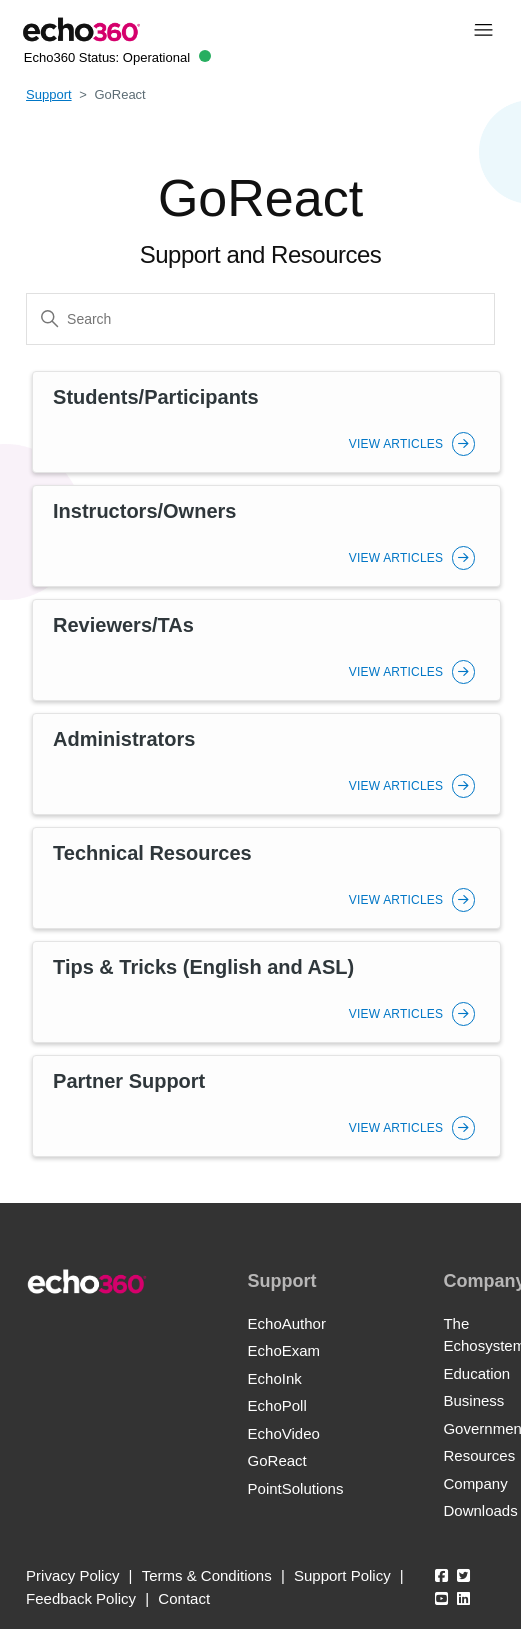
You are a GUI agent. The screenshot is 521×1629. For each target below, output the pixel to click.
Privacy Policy (72, 1575)
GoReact (277, 1460)
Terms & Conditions (207, 1575)
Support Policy (342, 1575)
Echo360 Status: (117, 57)
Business (473, 1400)
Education (476, 1373)
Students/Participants (156, 397)
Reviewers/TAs (123, 625)
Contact (184, 1598)
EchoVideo (284, 1433)
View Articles (412, 444)
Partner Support (129, 1081)
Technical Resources (152, 853)
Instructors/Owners (144, 511)
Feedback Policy (81, 1598)
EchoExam (284, 1350)
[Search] (260, 319)
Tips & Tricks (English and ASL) (203, 967)
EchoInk (275, 1378)
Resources (479, 1455)
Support (49, 94)
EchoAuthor (287, 1323)
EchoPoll (277, 1405)
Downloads (480, 1510)
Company (475, 1483)
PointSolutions (296, 1488)
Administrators (124, 739)
